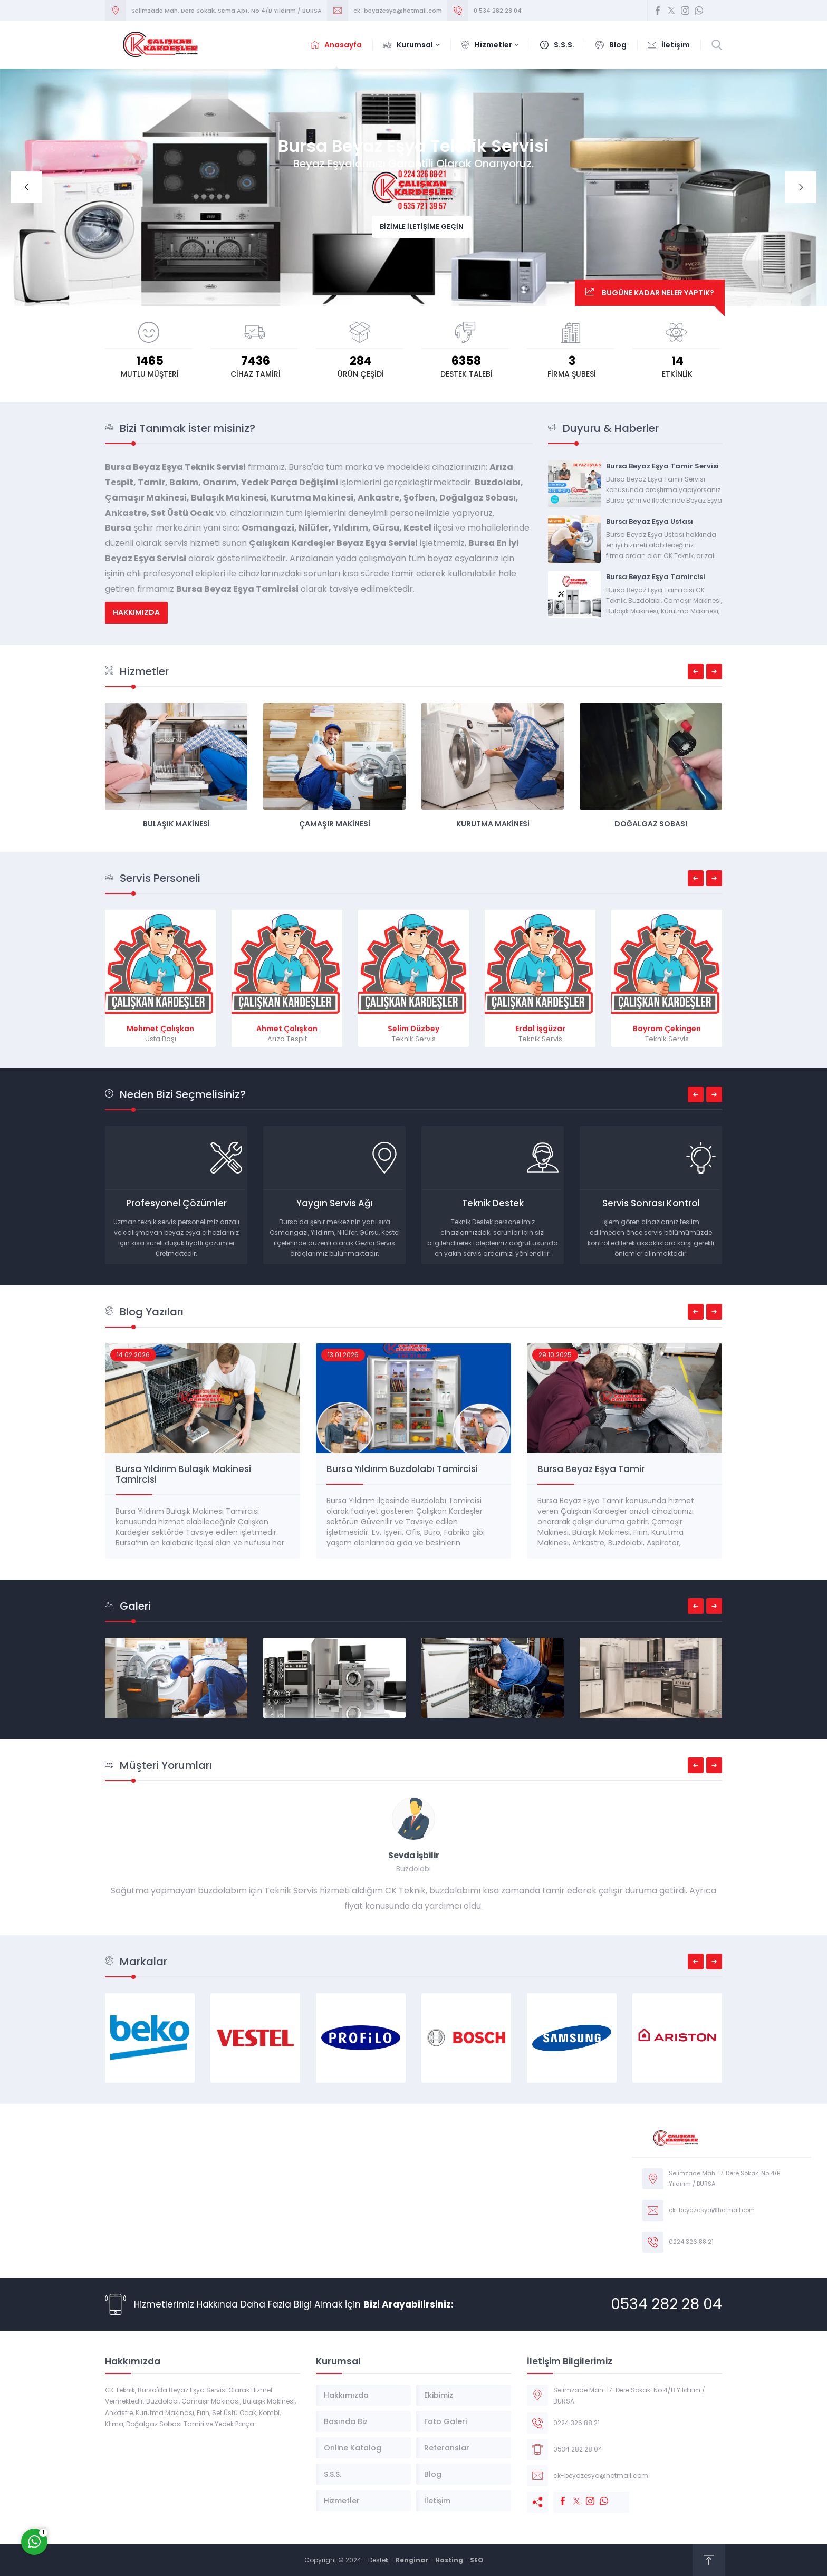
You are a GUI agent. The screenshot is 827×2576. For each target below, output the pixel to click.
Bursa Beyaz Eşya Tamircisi (655, 577)
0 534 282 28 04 (498, 10)
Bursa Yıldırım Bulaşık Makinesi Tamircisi (394, 1474)
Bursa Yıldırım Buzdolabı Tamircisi (613, 1469)
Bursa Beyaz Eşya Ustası (649, 521)
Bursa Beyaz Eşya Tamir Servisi (662, 466)
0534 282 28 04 (666, 2304)
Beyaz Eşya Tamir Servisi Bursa (184, 1469)
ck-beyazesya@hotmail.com (397, 10)
